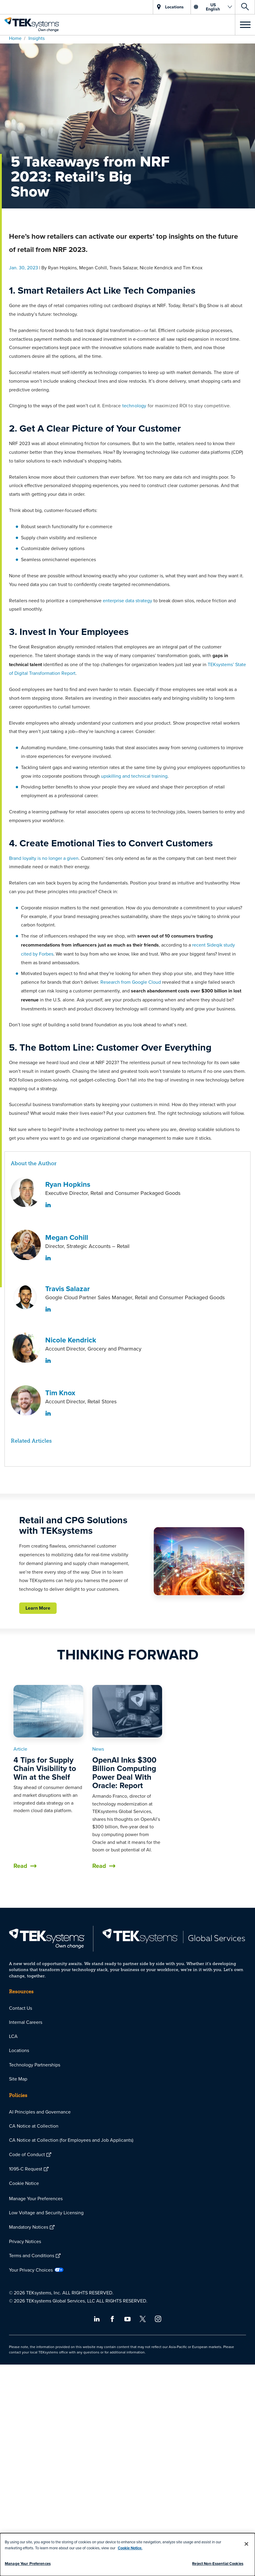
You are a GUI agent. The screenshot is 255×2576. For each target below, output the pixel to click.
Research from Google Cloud (130, 982)
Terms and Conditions (31, 2255)
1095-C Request (25, 2168)
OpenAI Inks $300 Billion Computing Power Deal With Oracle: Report (124, 1772)
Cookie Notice (24, 2183)
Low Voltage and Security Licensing (46, 2212)
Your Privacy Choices (31, 2269)
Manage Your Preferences (36, 2198)
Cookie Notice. (130, 2548)
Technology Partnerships (34, 2064)
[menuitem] (127, 2008)
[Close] (246, 2544)
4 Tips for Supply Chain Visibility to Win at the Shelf (44, 1768)
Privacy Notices (25, 2241)
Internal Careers (25, 2022)
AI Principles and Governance (40, 2111)
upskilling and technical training (134, 776)
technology (134, 405)
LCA (13, 2036)
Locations (19, 2050)
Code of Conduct (27, 2154)
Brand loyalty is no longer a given (44, 858)
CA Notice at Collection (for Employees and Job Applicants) (71, 2140)
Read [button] (20, 1865)
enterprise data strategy (127, 600)
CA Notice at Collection (33, 2126)
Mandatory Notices (28, 2227)
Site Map (18, 2078)
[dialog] (127, 2554)
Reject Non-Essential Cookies (217, 2563)
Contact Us (20, 2008)
